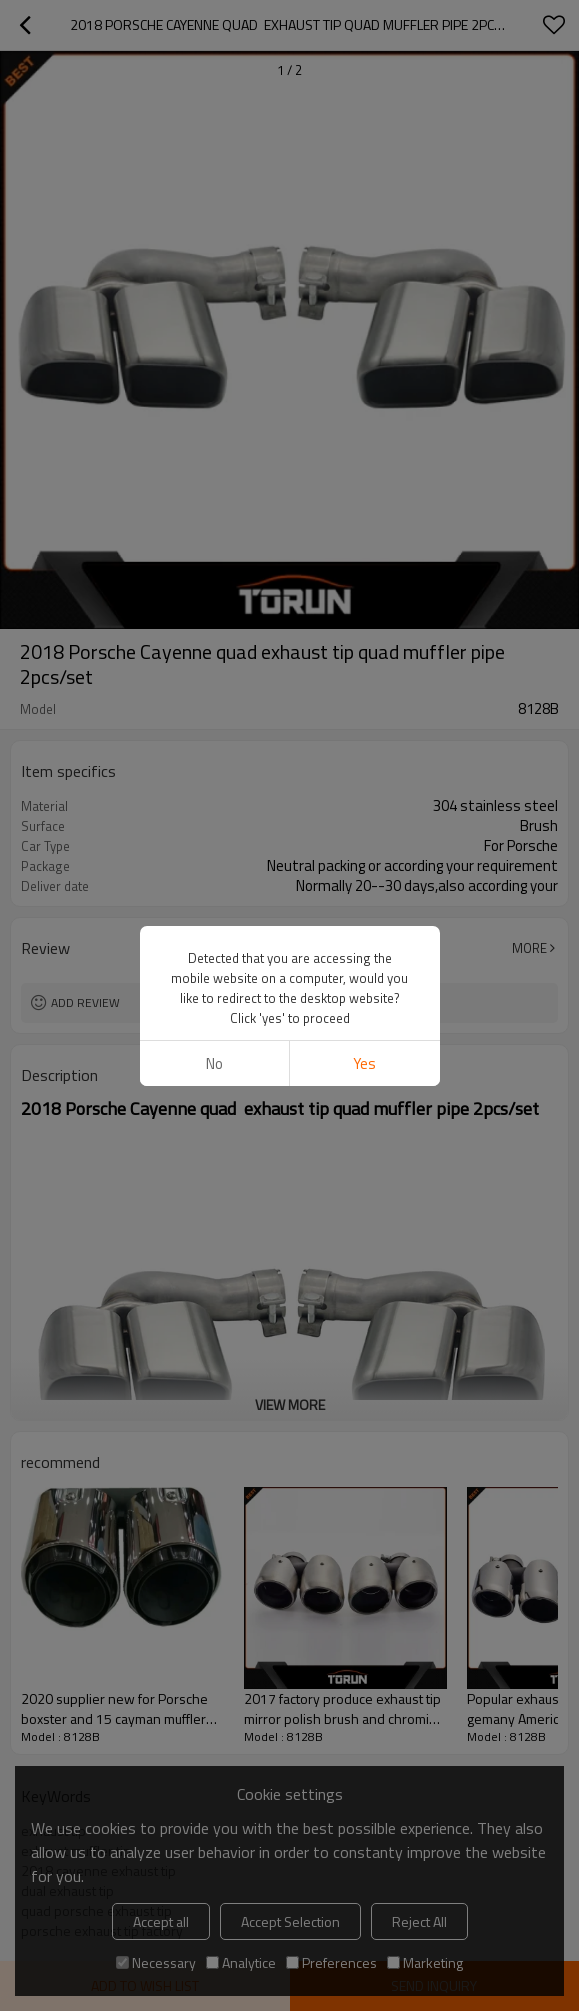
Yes (364, 1063)
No (214, 1063)
